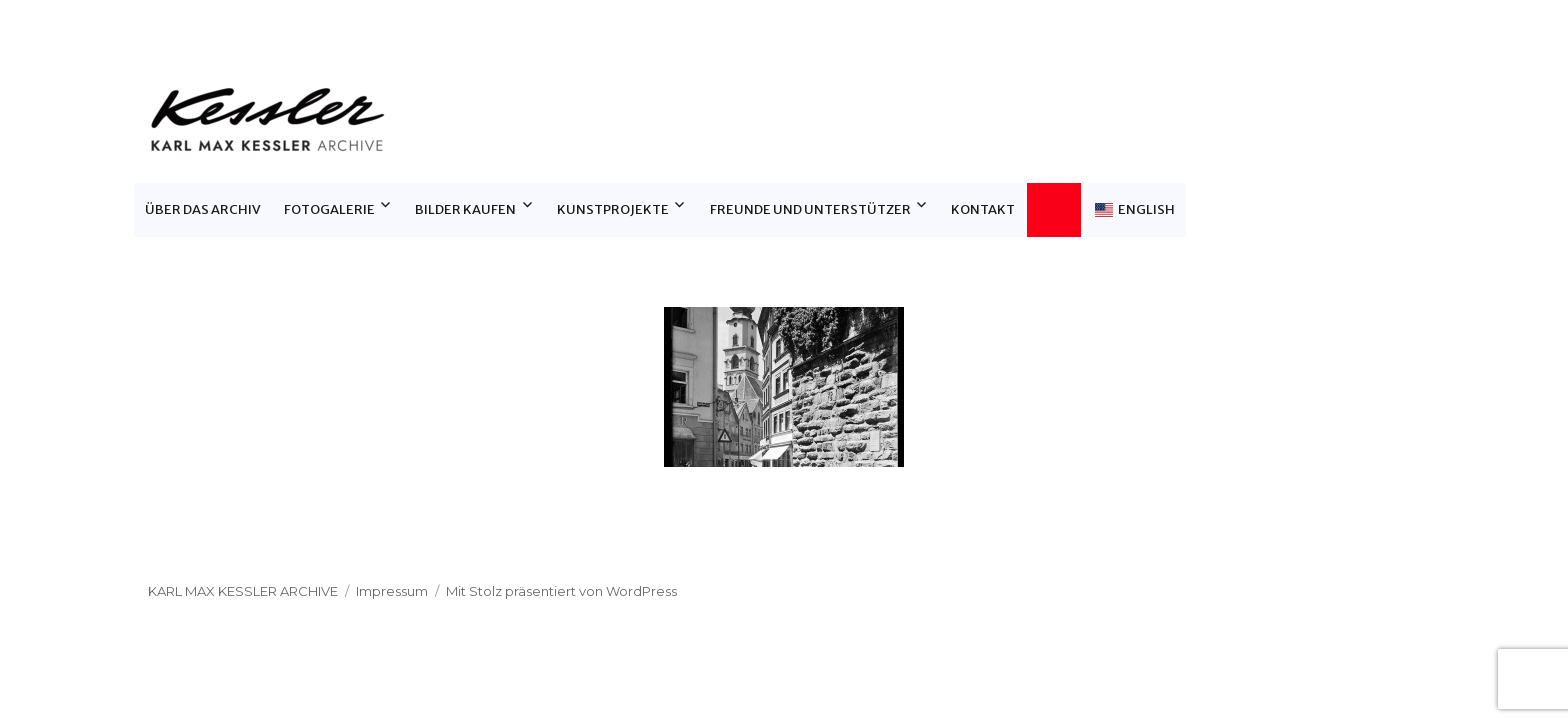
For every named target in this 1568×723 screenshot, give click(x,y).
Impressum (392, 591)
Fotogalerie (329, 209)
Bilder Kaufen (465, 209)
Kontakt (983, 209)
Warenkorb (1059, 209)
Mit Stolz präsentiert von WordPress (561, 591)
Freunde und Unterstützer (810, 209)
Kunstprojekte (613, 209)
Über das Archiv (203, 209)
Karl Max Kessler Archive (243, 591)
